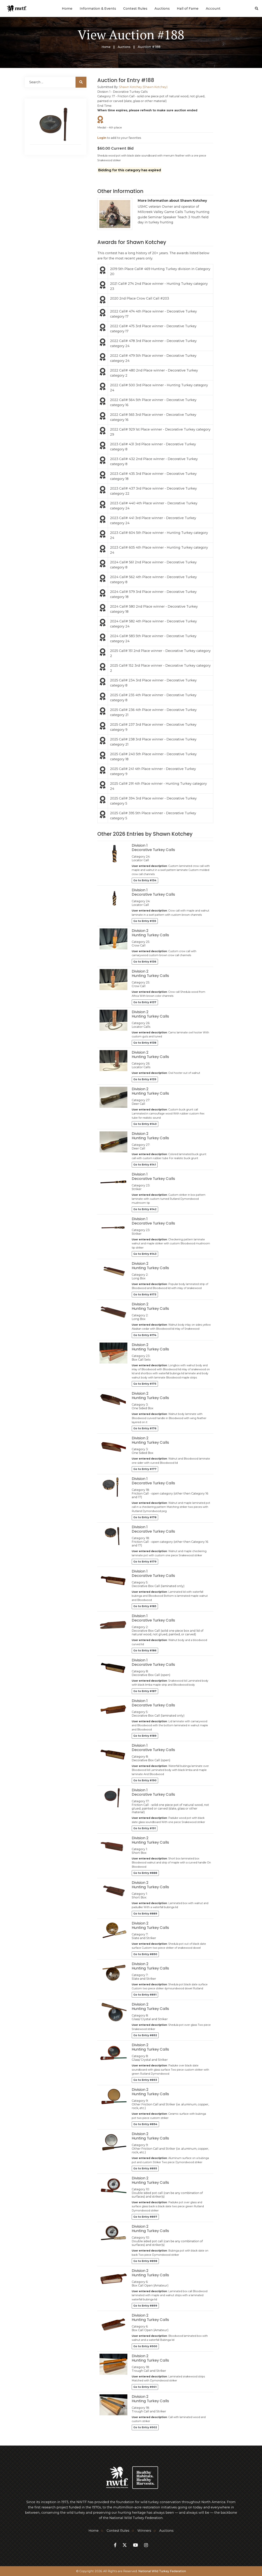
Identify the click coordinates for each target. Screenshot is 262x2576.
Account (213, 9)
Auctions (162, 9)
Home (67, 9)
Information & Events (98, 9)
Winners (144, 2530)
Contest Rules (135, 9)
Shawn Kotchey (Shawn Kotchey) (143, 87)
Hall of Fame (188, 9)
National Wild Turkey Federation (162, 2571)
